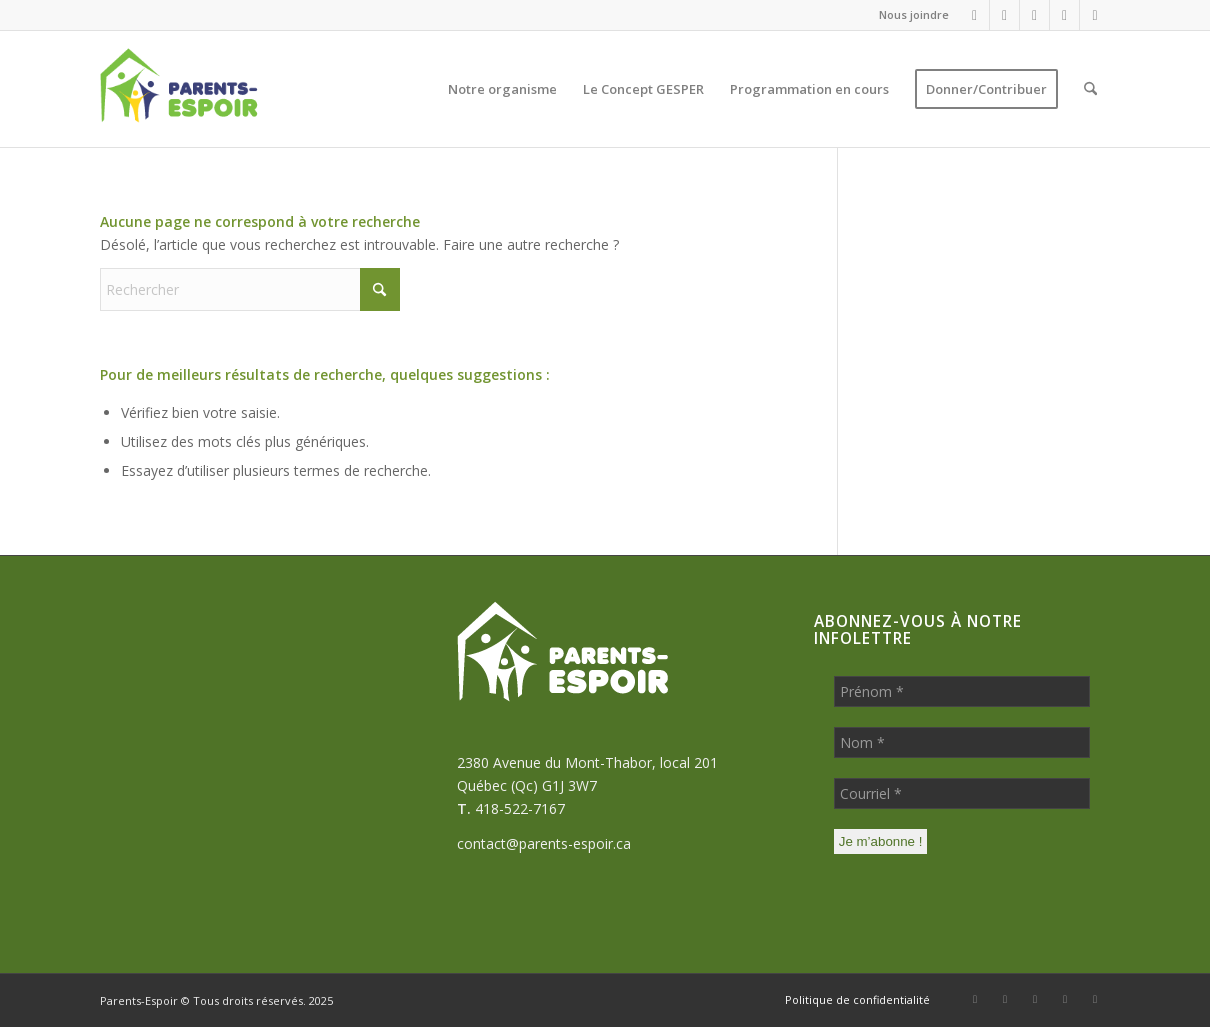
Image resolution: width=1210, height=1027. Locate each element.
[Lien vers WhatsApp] (1004, 15)
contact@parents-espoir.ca (544, 843)
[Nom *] (962, 742)
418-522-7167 (520, 808)
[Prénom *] (962, 691)
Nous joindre (914, 14)
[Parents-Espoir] (223, 89)
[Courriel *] (962, 793)
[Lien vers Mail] (1034, 15)
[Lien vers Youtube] (1095, 15)
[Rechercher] (1090, 89)
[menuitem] (909, 15)
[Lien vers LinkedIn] (1064, 15)
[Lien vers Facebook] (974, 15)
